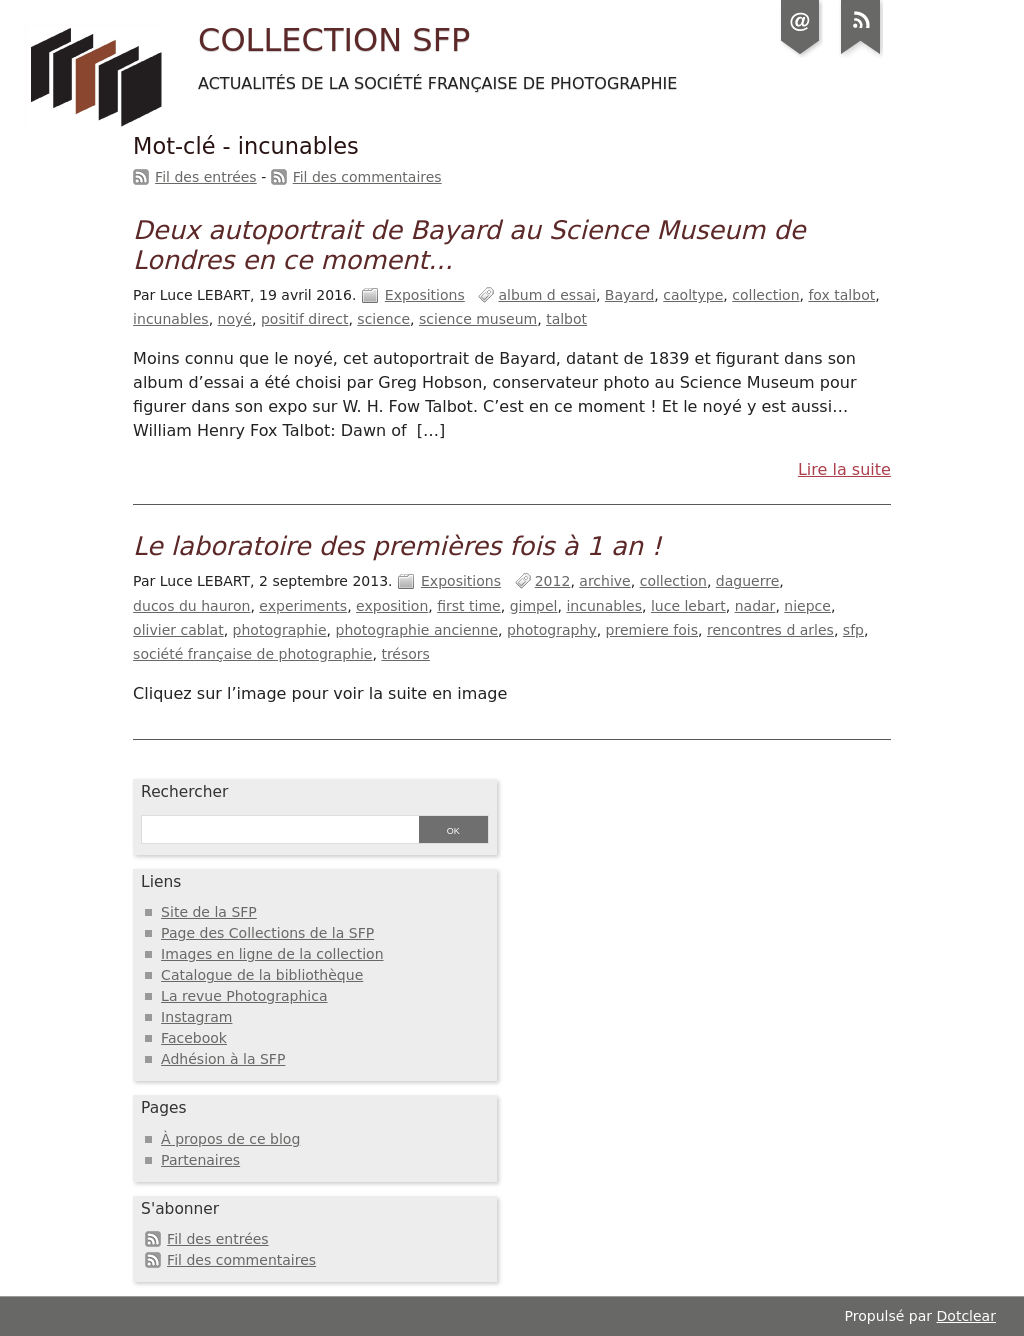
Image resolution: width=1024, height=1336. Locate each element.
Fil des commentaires (367, 177)
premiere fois (652, 630)
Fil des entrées (206, 177)
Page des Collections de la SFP (267, 933)
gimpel (534, 606)
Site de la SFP (209, 912)
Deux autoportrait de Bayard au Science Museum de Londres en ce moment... (469, 245)
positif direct (305, 319)
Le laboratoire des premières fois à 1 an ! (397, 546)
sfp (853, 630)
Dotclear (966, 1316)
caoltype (693, 295)
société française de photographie (252, 654)
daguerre (747, 581)
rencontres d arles (770, 630)
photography (552, 630)
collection (765, 295)
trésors (405, 654)
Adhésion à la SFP (223, 1059)
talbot (566, 319)
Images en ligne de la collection (272, 954)
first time (469, 606)
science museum (478, 319)
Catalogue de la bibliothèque (262, 975)
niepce (807, 606)
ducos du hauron (191, 606)
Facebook (194, 1038)
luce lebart (688, 606)
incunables (171, 319)
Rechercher (184, 792)
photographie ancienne (417, 630)
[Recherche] (277, 831)
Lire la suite (844, 469)
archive (604, 581)
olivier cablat (178, 630)
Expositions (425, 295)
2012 (553, 581)
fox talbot (841, 295)
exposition (392, 606)
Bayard (630, 295)
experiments (303, 606)
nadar (755, 606)
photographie (280, 630)
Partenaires (200, 1160)
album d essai (546, 295)
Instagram (196, 1017)
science (383, 319)
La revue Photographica (244, 996)
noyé (235, 319)
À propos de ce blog (230, 1139)
